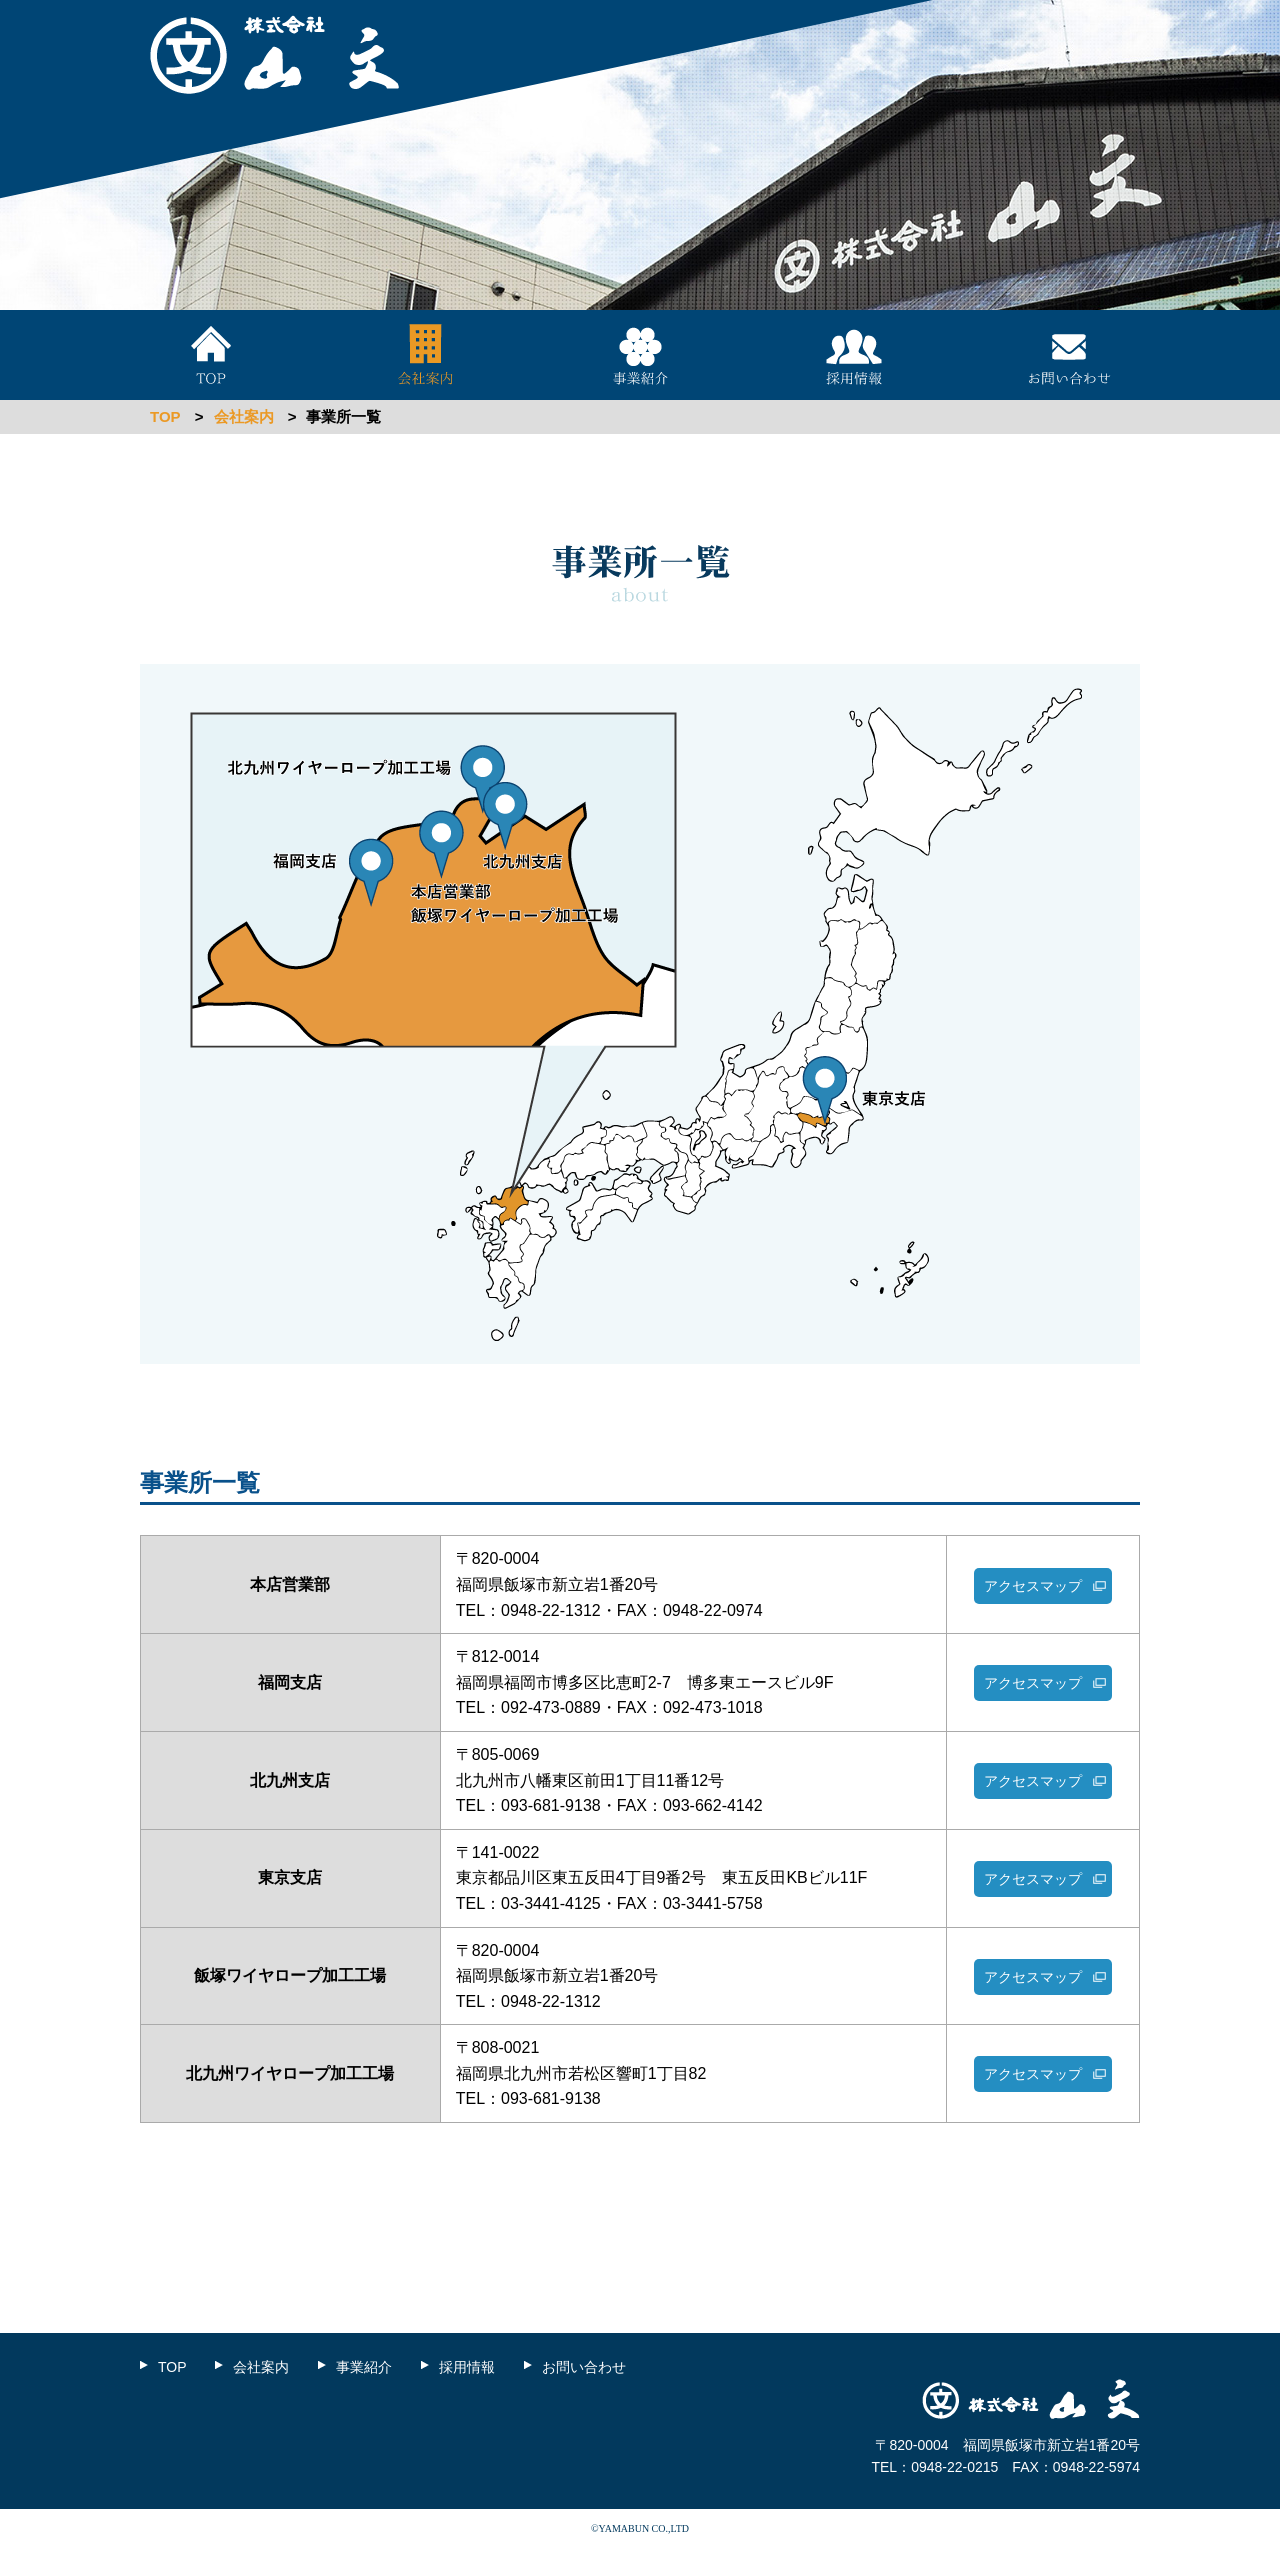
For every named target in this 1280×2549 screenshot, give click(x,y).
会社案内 (426, 355)
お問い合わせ (1069, 355)
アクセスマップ (1033, 1586)
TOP (211, 355)
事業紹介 (640, 355)
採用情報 (854, 355)
